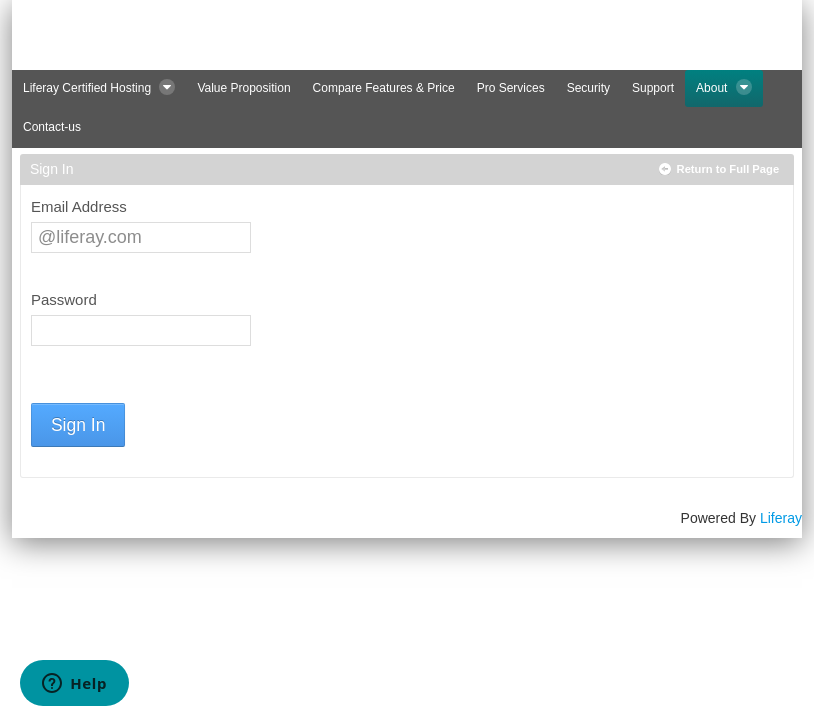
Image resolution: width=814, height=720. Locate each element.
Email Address (79, 206)
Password (64, 299)
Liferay (781, 518)
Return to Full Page (728, 169)
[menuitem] (99, 88)
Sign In (78, 425)
